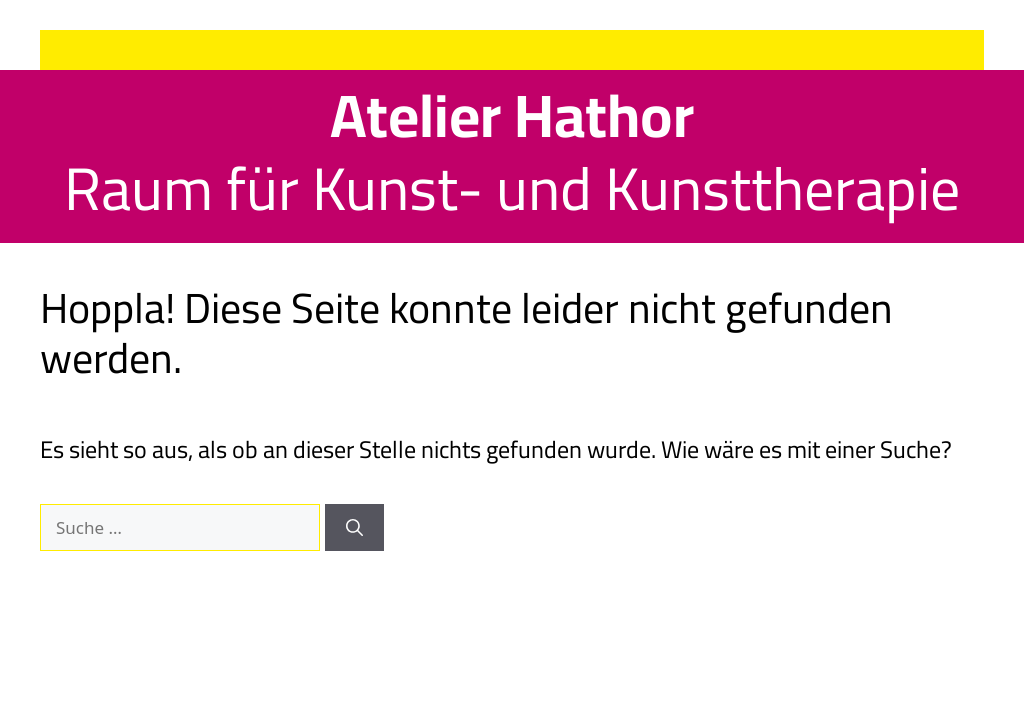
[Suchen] (354, 528)
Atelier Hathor (512, 115)
